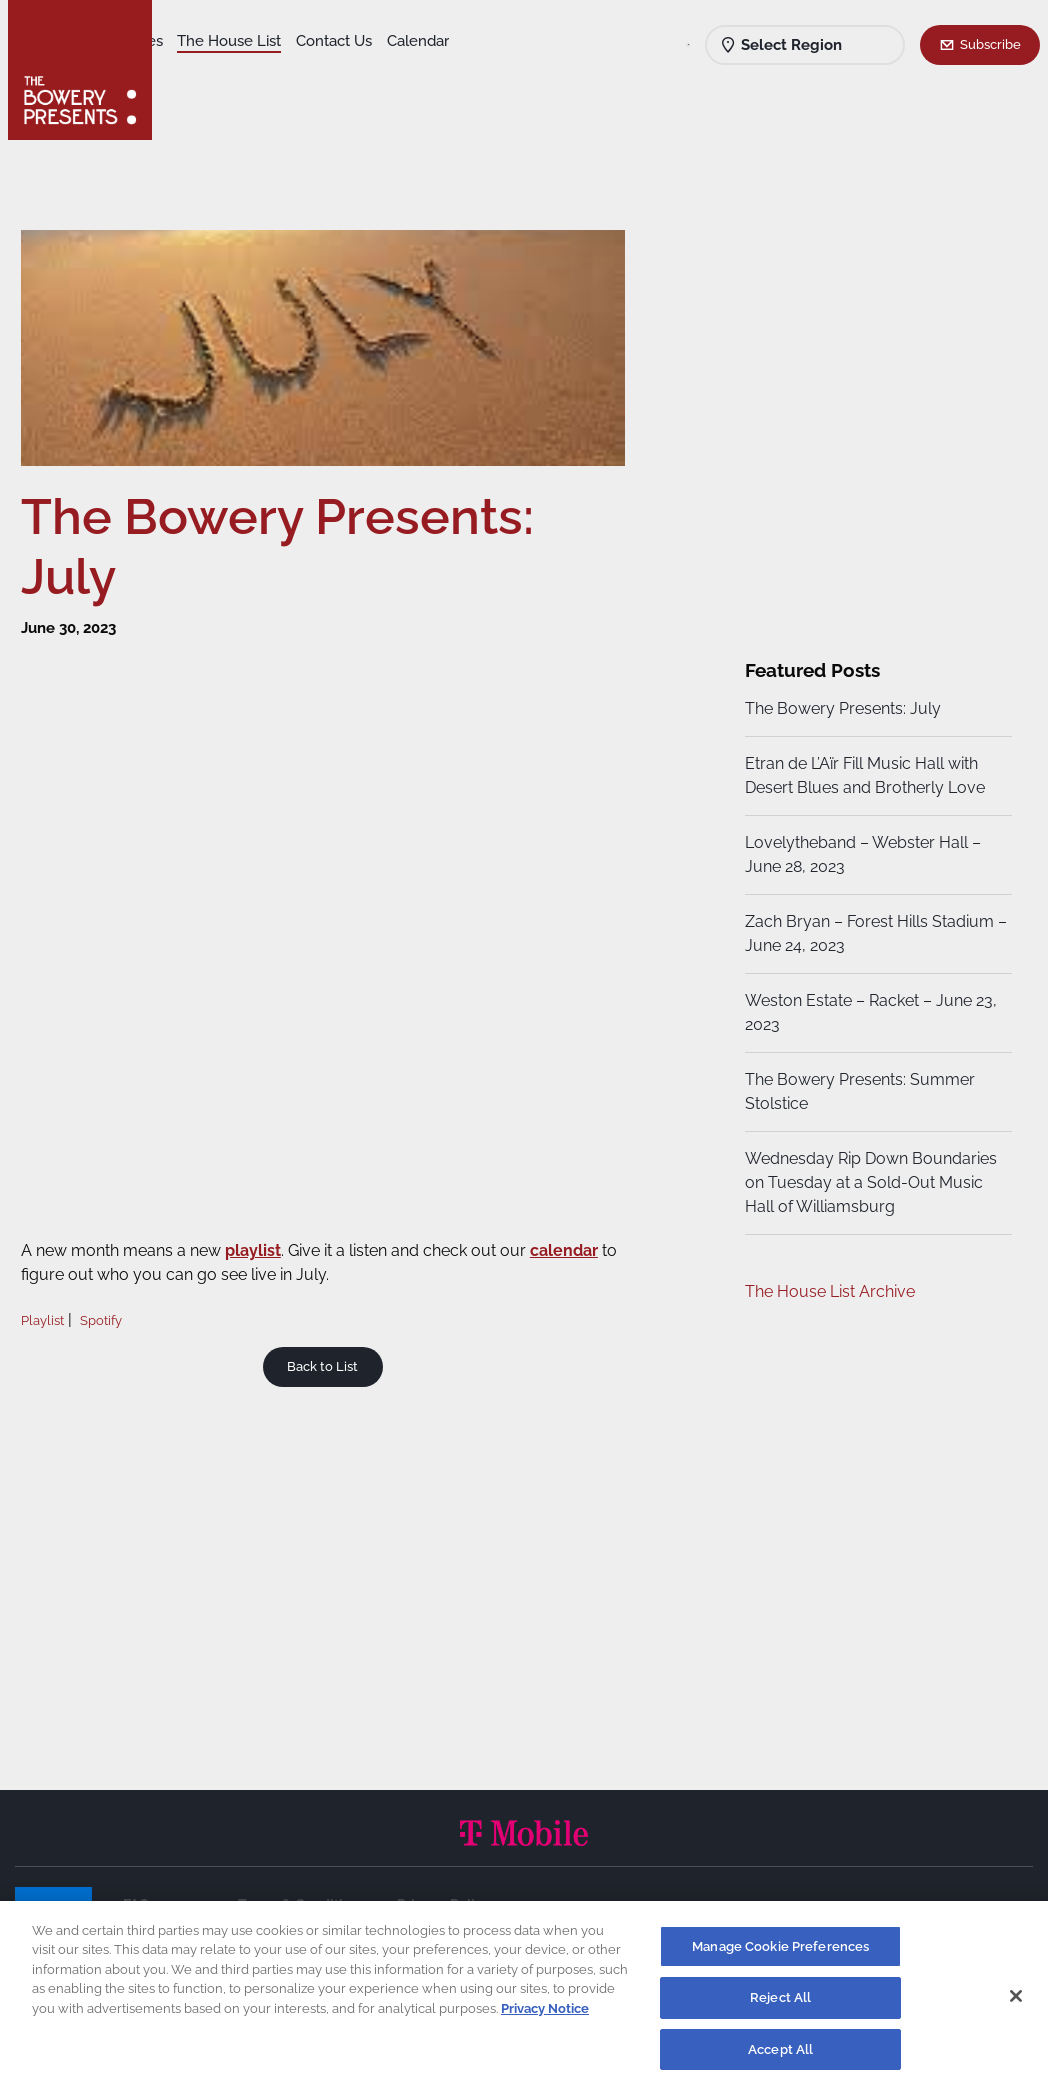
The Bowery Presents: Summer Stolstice (857, 1091)
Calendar (292, 71)
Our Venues (271, 41)
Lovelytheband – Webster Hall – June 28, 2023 (860, 854)
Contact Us (208, 71)
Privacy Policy (444, 1905)
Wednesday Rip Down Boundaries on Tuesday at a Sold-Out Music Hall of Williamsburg (868, 1182)
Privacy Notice (545, 2016)
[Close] (1016, 2003)
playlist (267, 1244)
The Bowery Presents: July (840, 708)
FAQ (136, 1905)
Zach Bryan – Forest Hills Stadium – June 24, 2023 (866, 933)
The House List (378, 41)
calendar (578, 1244)
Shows (193, 41)
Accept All (780, 2057)
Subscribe (990, 44)
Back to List (328, 1360)
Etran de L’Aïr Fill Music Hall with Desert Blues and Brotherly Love (862, 775)
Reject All (780, 2005)
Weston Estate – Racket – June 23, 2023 (868, 1012)
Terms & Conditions (302, 1905)
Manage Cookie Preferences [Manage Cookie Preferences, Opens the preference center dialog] (780, 1954)
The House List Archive (827, 1291)
